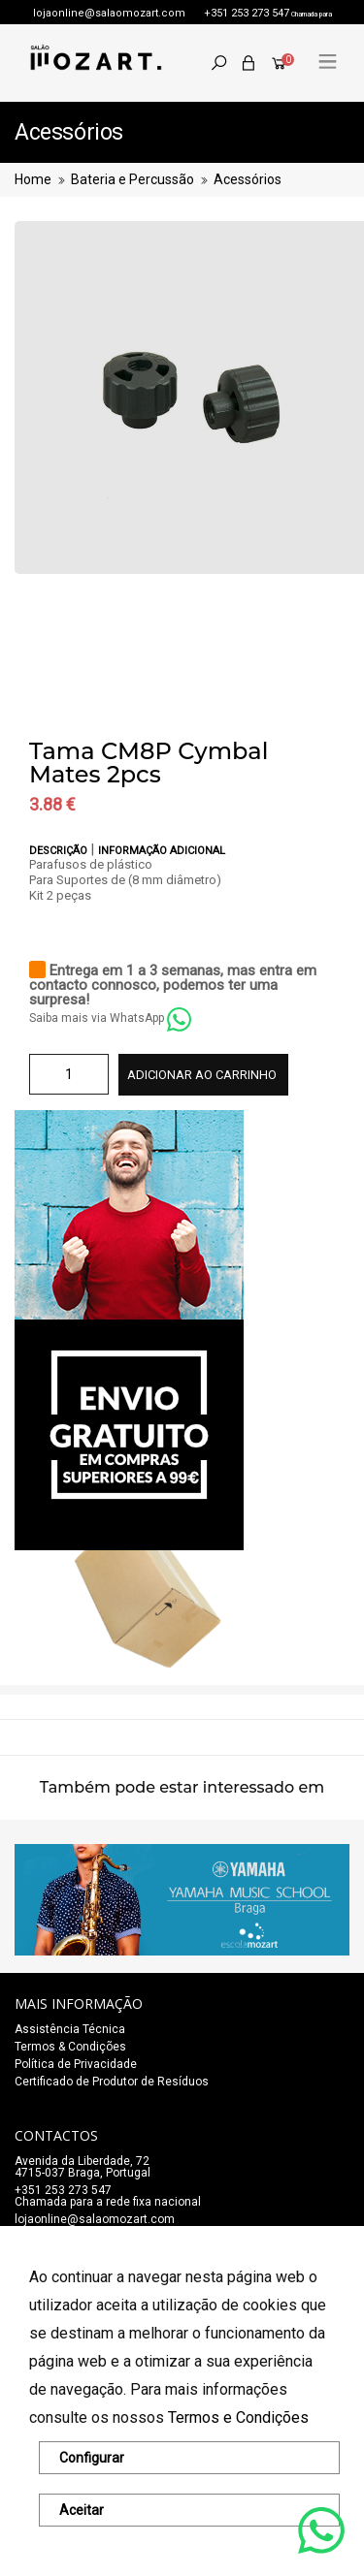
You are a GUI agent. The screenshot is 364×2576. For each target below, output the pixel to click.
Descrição (59, 850)
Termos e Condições (238, 2417)
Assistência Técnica (70, 2029)
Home (33, 179)
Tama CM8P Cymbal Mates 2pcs (148, 762)
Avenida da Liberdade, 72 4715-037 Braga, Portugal (82, 2166)
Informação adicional (161, 850)
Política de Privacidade (76, 2064)
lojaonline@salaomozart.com (109, 13)
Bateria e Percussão (132, 179)
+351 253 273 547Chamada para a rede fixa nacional (108, 2196)
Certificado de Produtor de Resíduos (112, 2081)
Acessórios (247, 179)
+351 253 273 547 (246, 13)
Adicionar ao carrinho (202, 1074)
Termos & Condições (70, 2046)
